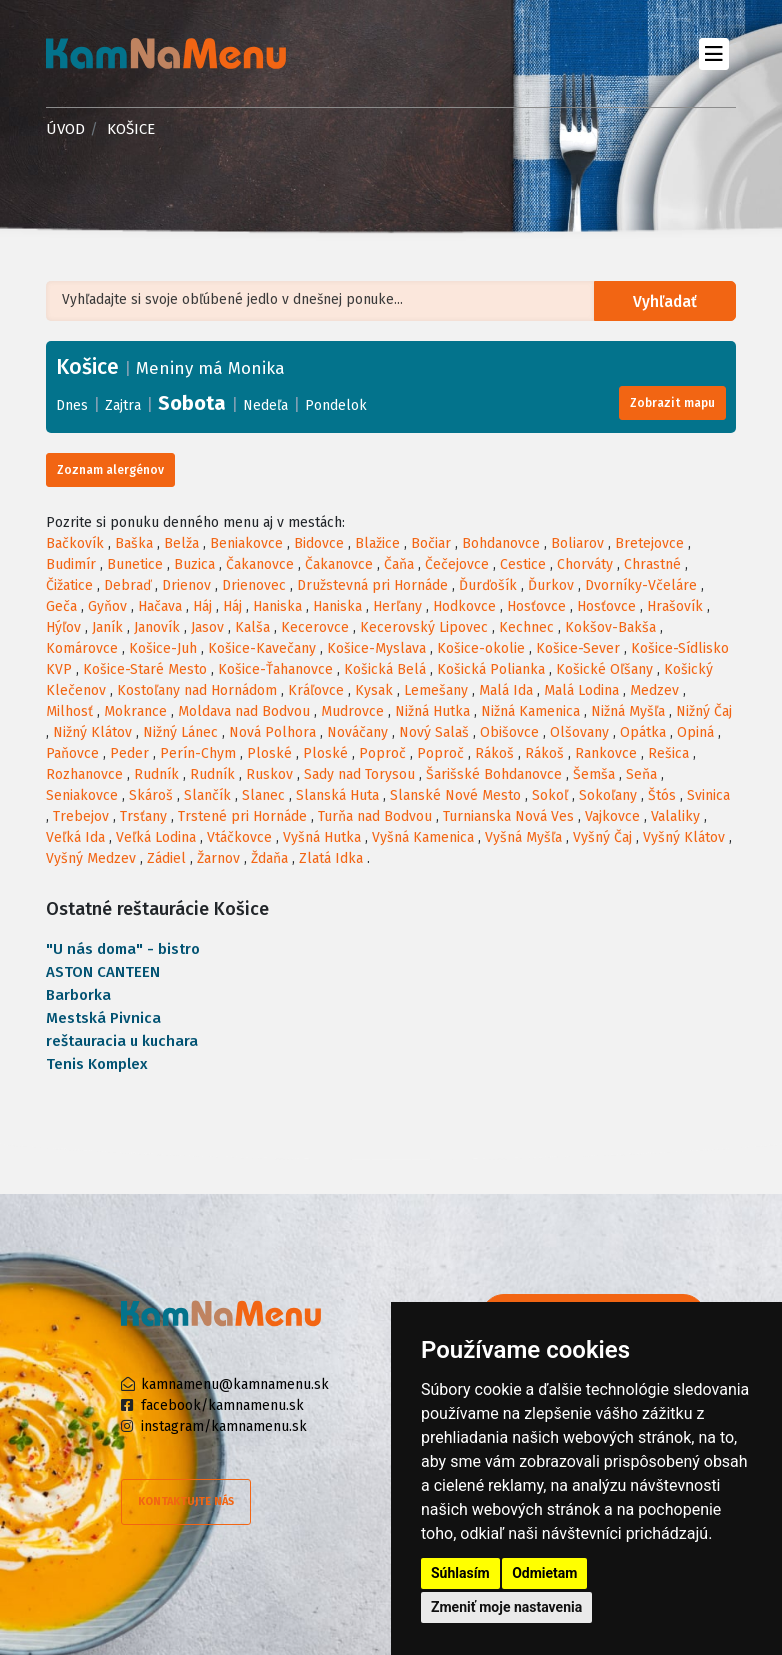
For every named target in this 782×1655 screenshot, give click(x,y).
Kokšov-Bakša (610, 627)
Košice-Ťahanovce (275, 669)
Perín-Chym (198, 753)
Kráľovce (316, 690)
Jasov (207, 627)
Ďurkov (551, 585)
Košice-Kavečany (262, 648)
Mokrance (135, 711)
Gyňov (107, 606)
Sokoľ (550, 795)
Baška (134, 543)
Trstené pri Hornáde (242, 816)
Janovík (157, 627)
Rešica (668, 753)
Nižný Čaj (704, 711)
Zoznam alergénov (110, 470)
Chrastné (652, 564)
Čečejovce (457, 564)
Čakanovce (260, 564)
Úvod (65, 129)
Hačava (160, 606)
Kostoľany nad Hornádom (197, 690)
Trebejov (81, 816)
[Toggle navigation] (713, 53)
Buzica (194, 564)
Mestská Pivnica (103, 1018)
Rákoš (494, 753)
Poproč (382, 753)
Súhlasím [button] (460, 1573)
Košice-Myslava (376, 648)
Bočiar (431, 543)
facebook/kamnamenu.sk (222, 1405)
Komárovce (82, 648)
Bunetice (135, 564)
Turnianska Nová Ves (508, 816)
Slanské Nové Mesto (455, 795)
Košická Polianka (491, 669)
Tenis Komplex (97, 1064)
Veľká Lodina (156, 837)
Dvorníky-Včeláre (641, 585)
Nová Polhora (272, 732)
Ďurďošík (488, 585)
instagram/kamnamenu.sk (224, 1426)
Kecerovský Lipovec (424, 627)
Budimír (71, 564)
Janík (107, 627)
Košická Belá (385, 669)
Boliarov (577, 543)
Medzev (654, 690)
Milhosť (69, 711)
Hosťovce (536, 606)
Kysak (374, 690)
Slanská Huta (337, 795)
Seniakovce (82, 795)
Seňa (641, 774)
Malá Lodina (581, 690)
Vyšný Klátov (684, 837)
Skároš (151, 795)
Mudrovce (352, 711)
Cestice (523, 564)
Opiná (695, 732)
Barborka (78, 995)
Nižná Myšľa (628, 711)
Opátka (643, 732)
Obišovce (509, 732)
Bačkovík (75, 543)
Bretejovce (649, 543)
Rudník (156, 774)
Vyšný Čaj (602, 837)
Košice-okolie (481, 648)
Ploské (269, 753)
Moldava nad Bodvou (244, 711)
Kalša (252, 627)
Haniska (277, 606)
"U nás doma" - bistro (123, 949)
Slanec (263, 795)
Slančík (207, 795)
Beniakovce (246, 543)
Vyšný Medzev (91, 858)
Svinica (708, 795)
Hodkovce (464, 606)
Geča (61, 606)
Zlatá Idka (331, 858)
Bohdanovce (501, 543)
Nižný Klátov (92, 732)
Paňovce (72, 753)
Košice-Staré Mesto (145, 669)
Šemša (594, 774)
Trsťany (143, 816)
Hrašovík (675, 606)
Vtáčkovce (239, 837)
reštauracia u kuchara (122, 1041)
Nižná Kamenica (530, 711)
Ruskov (269, 774)
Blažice (377, 543)
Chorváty (585, 564)
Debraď (127, 585)
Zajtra (123, 405)
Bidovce (319, 543)
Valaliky (675, 816)
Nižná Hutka (432, 711)
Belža (181, 543)
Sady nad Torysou (359, 774)
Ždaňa (269, 858)
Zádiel (166, 858)
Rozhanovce (84, 774)
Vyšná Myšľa (523, 837)
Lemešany (436, 690)
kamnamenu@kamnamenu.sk (235, 1384)
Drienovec (254, 585)
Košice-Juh (163, 648)
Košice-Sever (578, 648)
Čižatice (69, 585)
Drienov (186, 585)
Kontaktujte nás (186, 1501)
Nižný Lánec (180, 732)
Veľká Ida (75, 837)
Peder (129, 753)
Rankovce (606, 753)
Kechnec (526, 627)
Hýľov (63, 627)
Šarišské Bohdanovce (494, 774)
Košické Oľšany (604, 669)
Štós (662, 795)
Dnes (72, 405)
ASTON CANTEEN (103, 972)
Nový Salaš (434, 732)
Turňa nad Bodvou (375, 816)
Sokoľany (608, 795)
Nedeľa (265, 405)
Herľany (397, 606)
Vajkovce (612, 816)
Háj (202, 606)
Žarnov (218, 858)
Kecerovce (315, 627)
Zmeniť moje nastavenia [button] (506, 1607)
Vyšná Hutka (322, 837)
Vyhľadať (667, 301)
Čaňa (399, 564)
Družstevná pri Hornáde (372, 585)
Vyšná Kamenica (423, 837)
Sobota (192, 403)
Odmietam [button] (544, 1573)
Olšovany (579, 732)
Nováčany (357, 732)
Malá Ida (506, 690)
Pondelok (336, 405)
